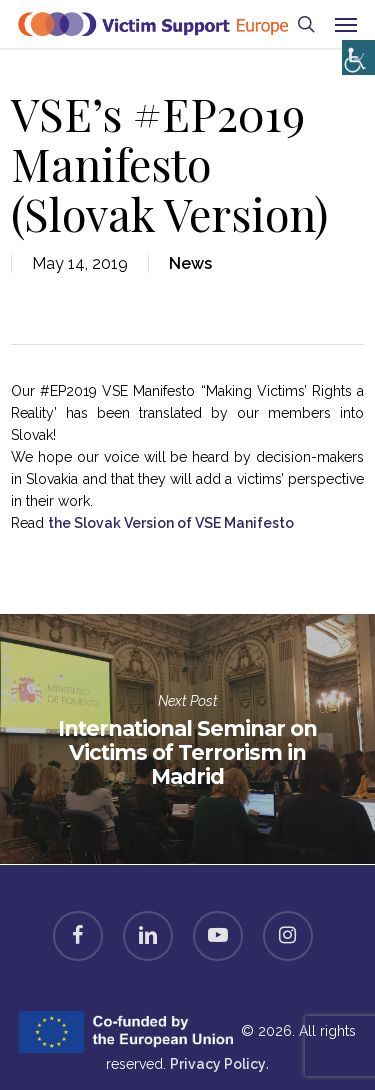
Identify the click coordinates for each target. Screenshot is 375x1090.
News (190, 263)
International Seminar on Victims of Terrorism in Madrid (187, 739)
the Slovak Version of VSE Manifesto (171, 523)
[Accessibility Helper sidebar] (354, 52)
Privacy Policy (218, 1064)
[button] (346, 24)
